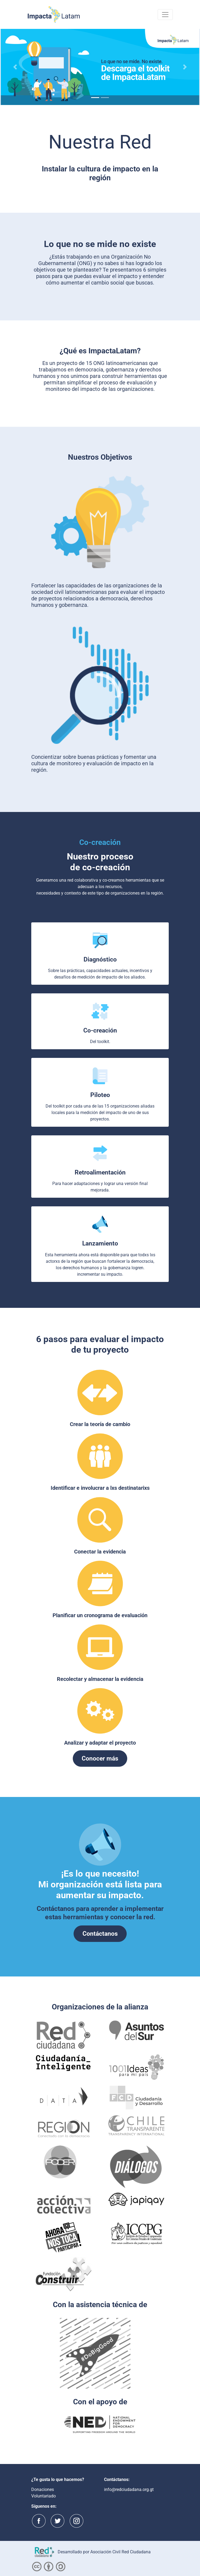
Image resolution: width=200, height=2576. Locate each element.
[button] (15, 67)
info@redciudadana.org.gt (129, 2489)
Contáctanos (100, 1933)
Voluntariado (43, 2496)
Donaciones (42, 2489)
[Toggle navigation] (165, 14)
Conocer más (100, 1758)
